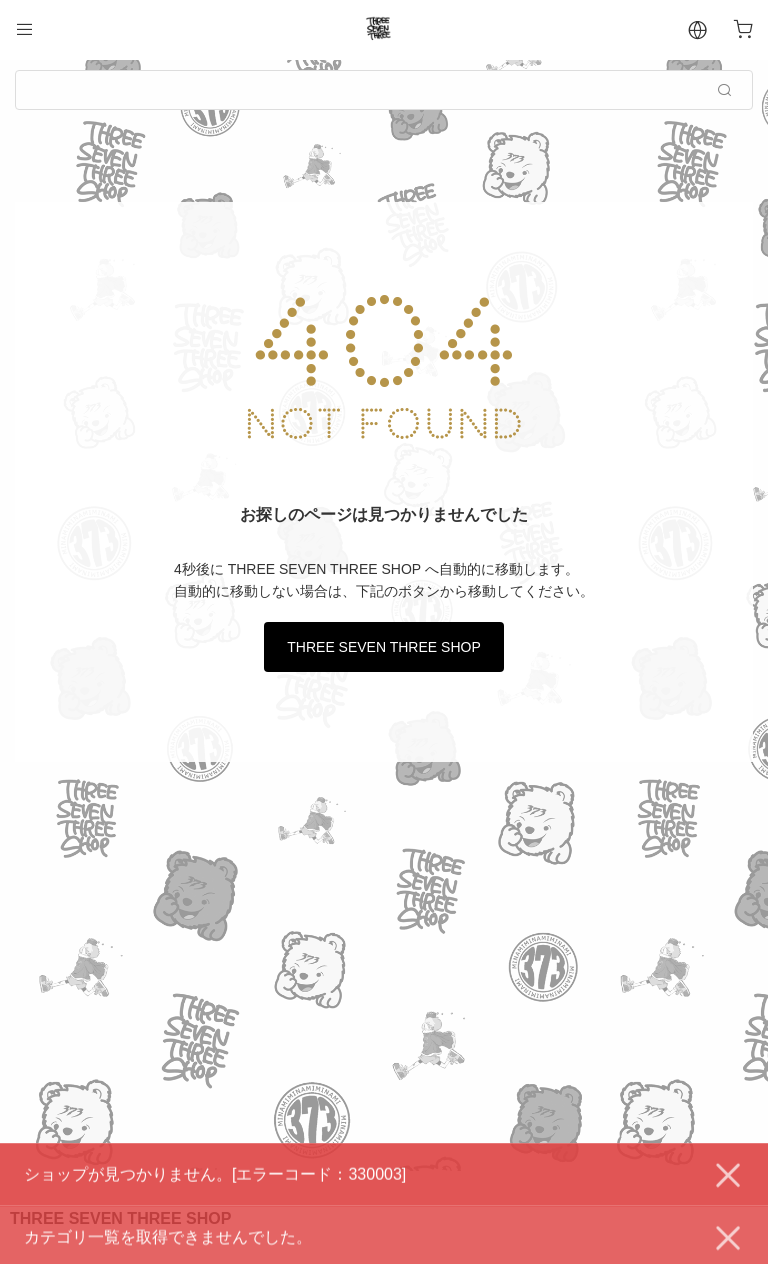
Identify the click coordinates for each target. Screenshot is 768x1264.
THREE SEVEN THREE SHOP (383, 647)
